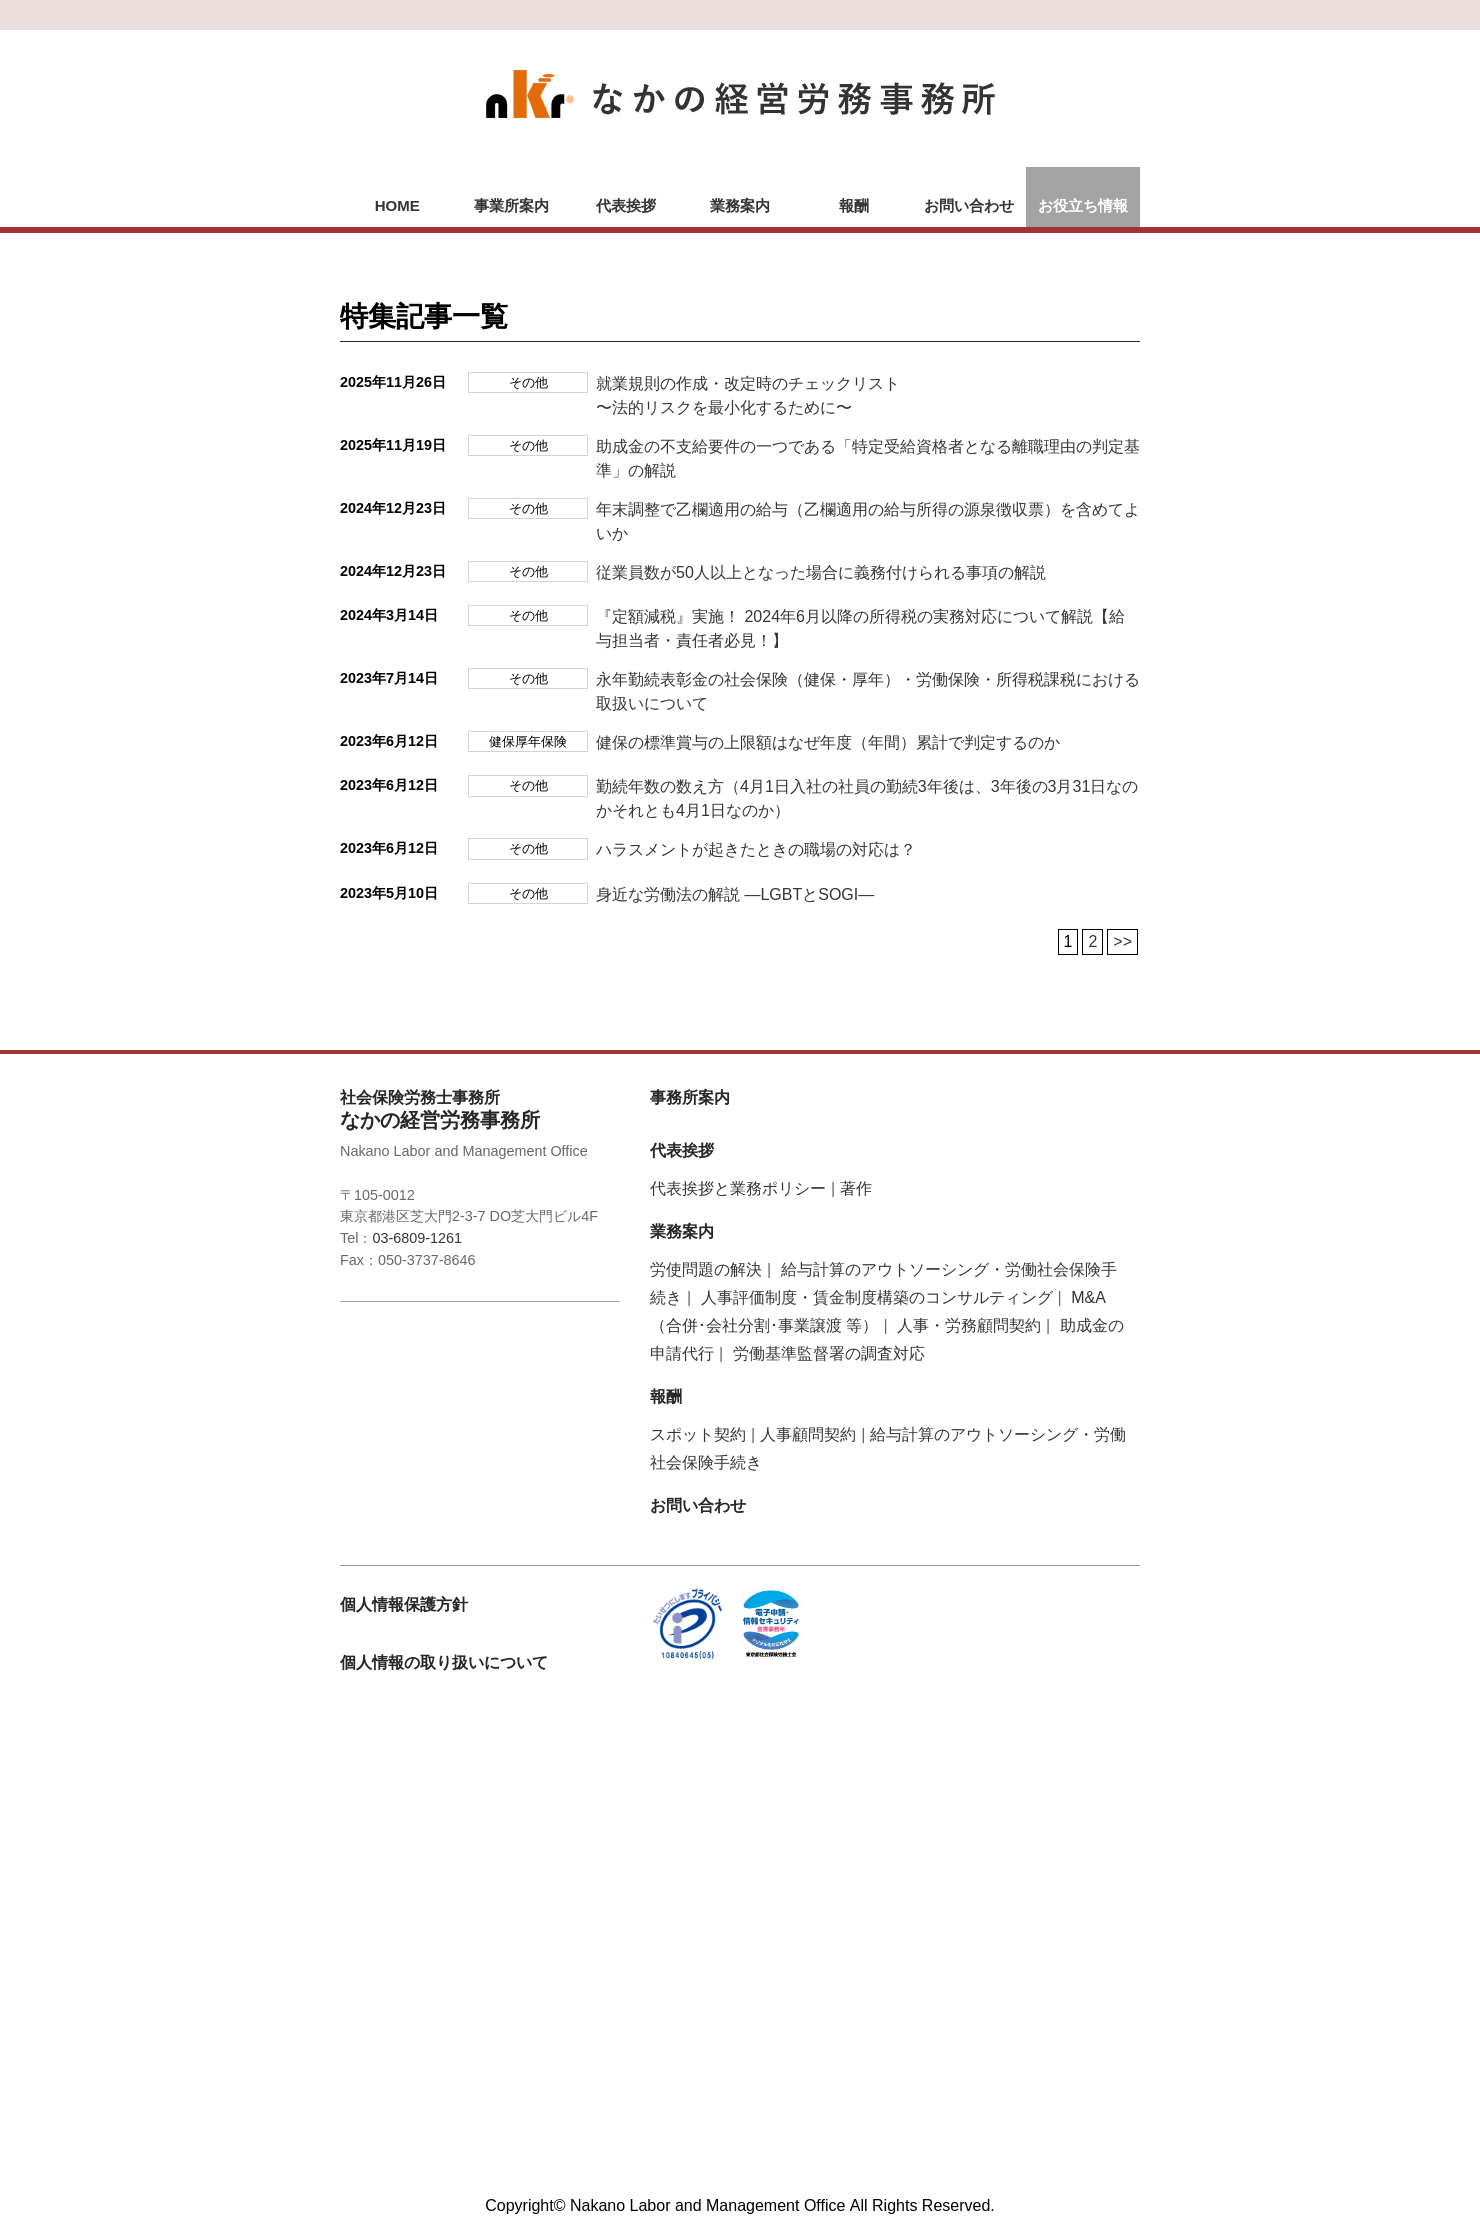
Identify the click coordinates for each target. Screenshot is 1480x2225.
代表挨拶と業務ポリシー (738, 1188)
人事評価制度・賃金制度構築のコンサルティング (877, 1297)
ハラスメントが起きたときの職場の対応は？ (756, 849)
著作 (856, 1188)
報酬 (854, 205)
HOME (397, 205)
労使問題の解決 (706, 1269)
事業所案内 (511, 205)
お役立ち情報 (1083, 205)
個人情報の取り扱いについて (444, 1662)
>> (1122, 941)
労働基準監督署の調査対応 (829, 1353)
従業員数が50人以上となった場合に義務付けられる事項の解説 (821, 572)
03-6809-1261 (417, 1238)
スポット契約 (698, 1434)
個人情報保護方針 (404, 1604)
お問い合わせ (969, 205)
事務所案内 (690, 1097)
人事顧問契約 (808, 1434)
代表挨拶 (626, 205)
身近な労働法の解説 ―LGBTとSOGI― (735, 894)
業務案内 (740, 205)
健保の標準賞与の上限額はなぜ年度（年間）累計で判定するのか (828, 742)
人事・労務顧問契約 (969, 1325)
